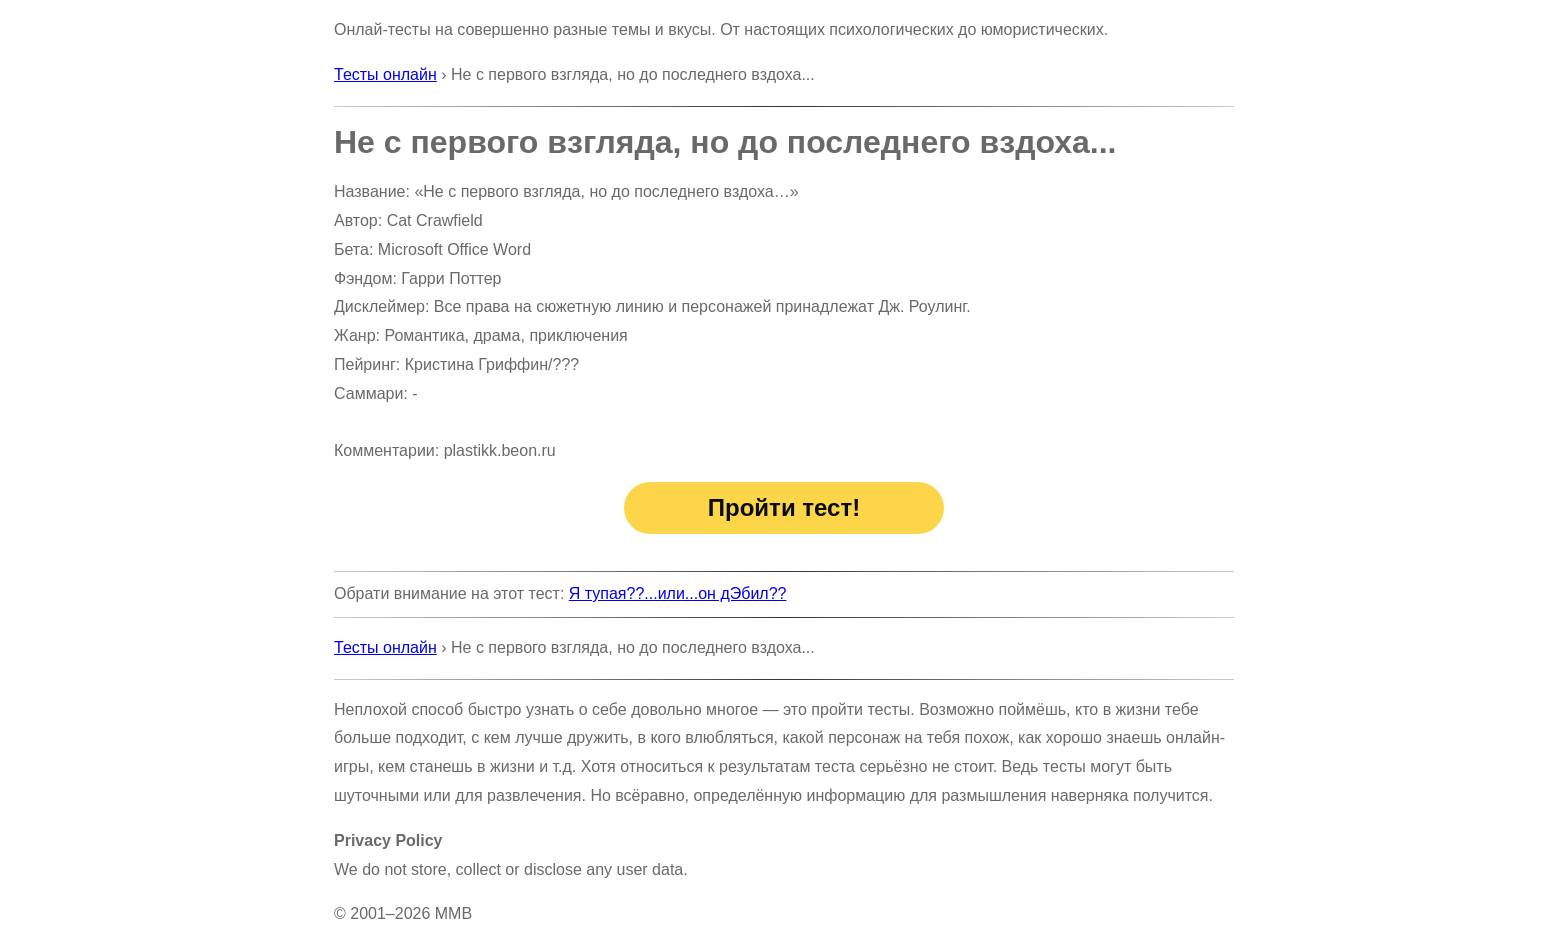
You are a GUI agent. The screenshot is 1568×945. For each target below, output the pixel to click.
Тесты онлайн (385, 74)
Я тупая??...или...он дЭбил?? (678, 593)
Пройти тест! (784, 507)
